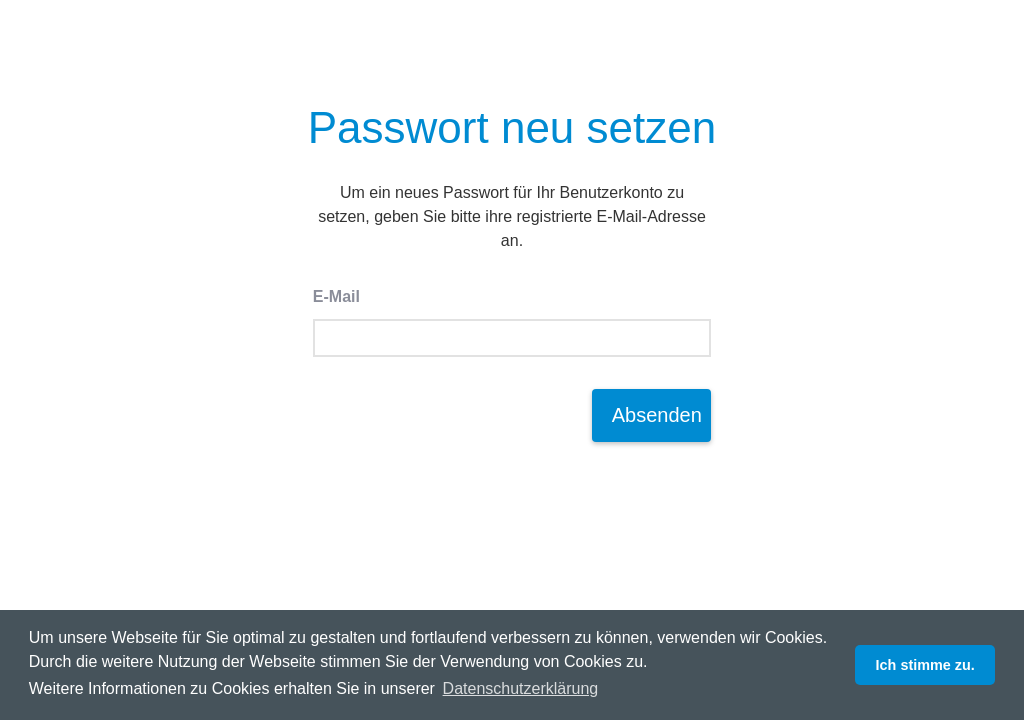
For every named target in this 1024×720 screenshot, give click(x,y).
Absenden (657, 415)
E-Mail (336, 296)
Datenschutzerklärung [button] (521, 688)
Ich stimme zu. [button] (925, 665)
